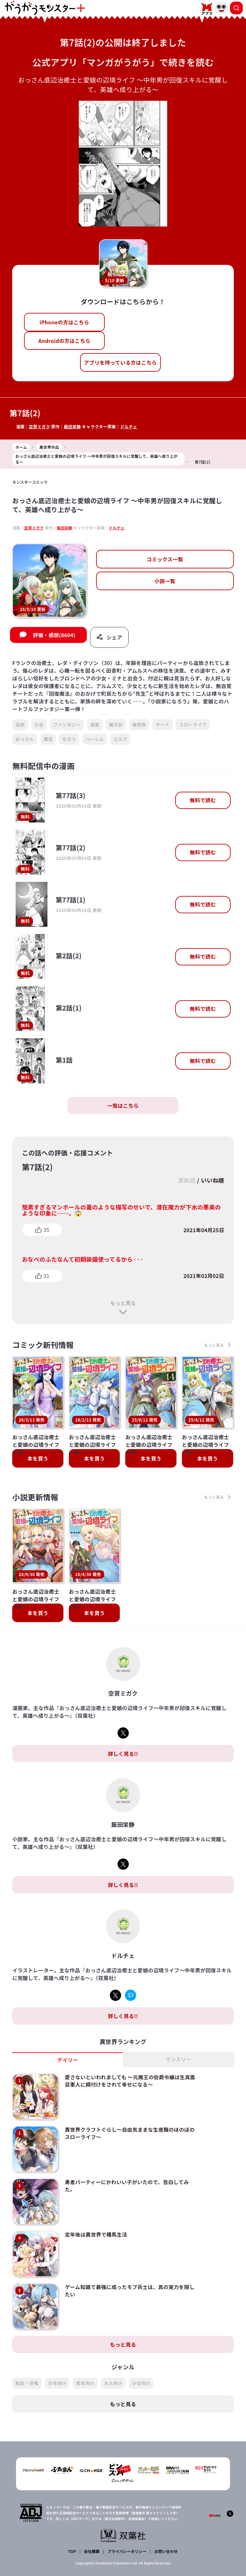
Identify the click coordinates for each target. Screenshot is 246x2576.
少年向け (57, 2378)
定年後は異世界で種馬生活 (95, 2231)
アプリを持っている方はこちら (120, 362)
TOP (72, 2545)
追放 (20, 724)
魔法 (48, 739)
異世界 (139, 724)
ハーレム (95, 739)
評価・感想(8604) (54, 635)
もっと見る (123, 1303)
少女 (39, 724)
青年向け (85, 2378)
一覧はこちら (123, 1105)
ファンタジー (67, 724)
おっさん (24, 739)
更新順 (186, 1180)
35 (46, 1230)
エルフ (120, 739)
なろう (69, 739)
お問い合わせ (166, 2545)
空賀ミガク (39, 427)
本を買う (38, 1458)
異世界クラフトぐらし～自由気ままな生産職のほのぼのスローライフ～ (129, 2132)
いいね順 (212, 1180)
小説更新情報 (35, 1497)
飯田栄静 (72, 427)
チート (162, 724)
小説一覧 (164, 581)
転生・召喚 (26, 2378)
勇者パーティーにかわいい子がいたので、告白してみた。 (126, 2183)
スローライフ (193, 724)
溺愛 (95, 724)
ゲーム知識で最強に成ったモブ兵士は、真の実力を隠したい (129, 2286)
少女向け (141, 2378)
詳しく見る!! (123, 1754)
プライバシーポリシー (127, 2545)
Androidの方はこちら (64, 341)
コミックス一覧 (165, 559)
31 (46, 1276)
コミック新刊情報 (43, 1345)
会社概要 (92, 2545)
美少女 (116, 724)
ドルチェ (128, 427)
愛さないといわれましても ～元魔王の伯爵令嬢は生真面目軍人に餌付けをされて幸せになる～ (129, 2081)
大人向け (113, 2378)
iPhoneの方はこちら (64, 322)
